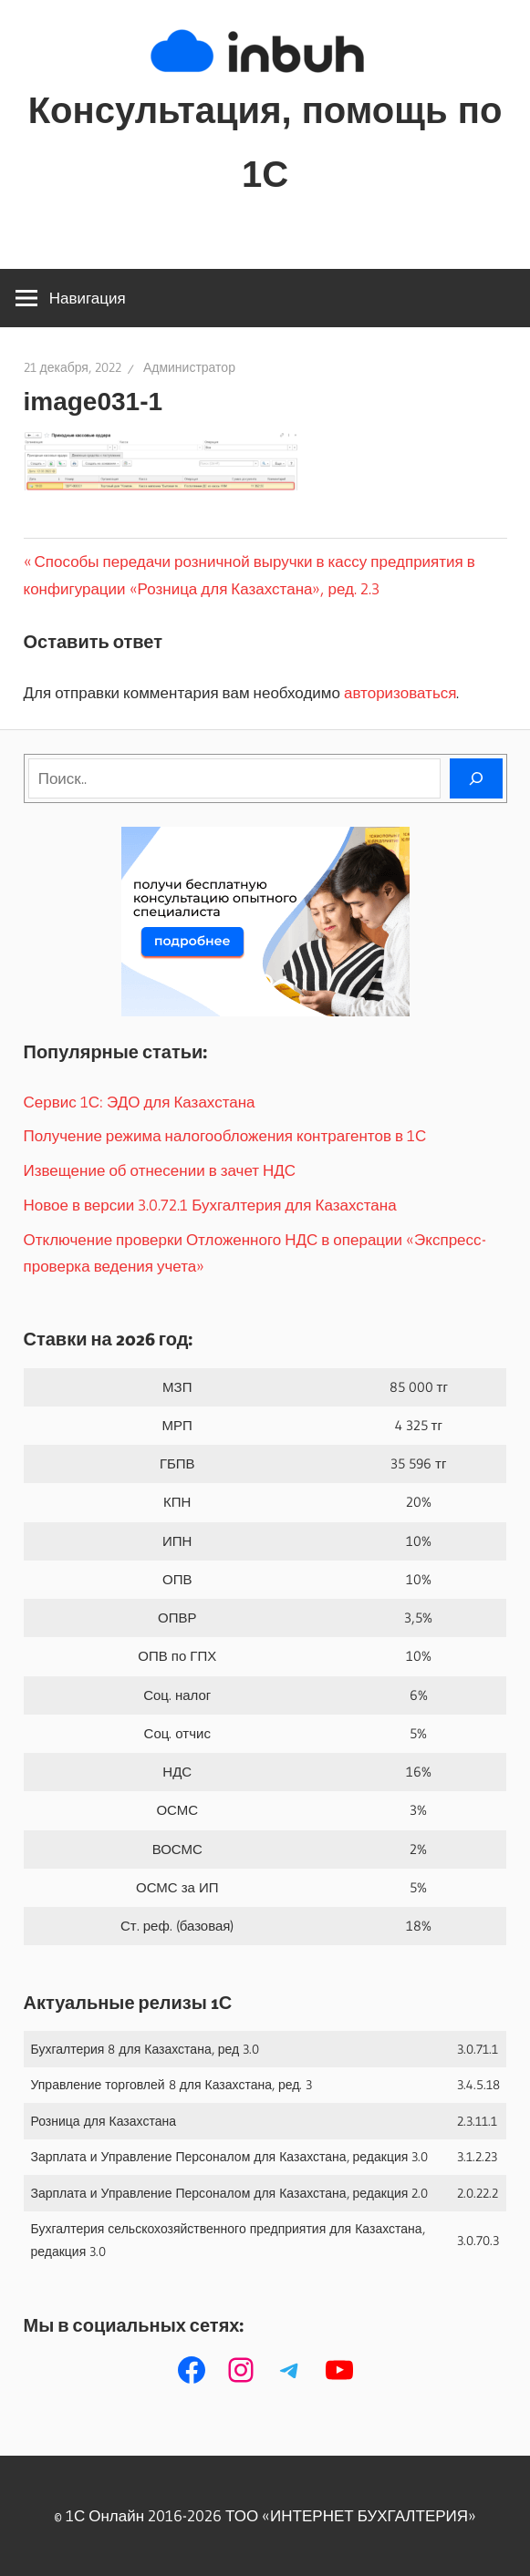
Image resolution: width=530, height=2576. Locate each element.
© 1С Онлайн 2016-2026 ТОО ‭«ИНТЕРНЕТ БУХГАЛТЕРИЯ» (265, 2515)
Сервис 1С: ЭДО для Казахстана (139, 1101)
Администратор (189, 367)
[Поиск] (476, 778)
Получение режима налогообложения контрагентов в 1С (225, 1135)
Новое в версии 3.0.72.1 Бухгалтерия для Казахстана (210, 1204)
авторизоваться (400, 692)
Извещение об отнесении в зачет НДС (160, 1170)
